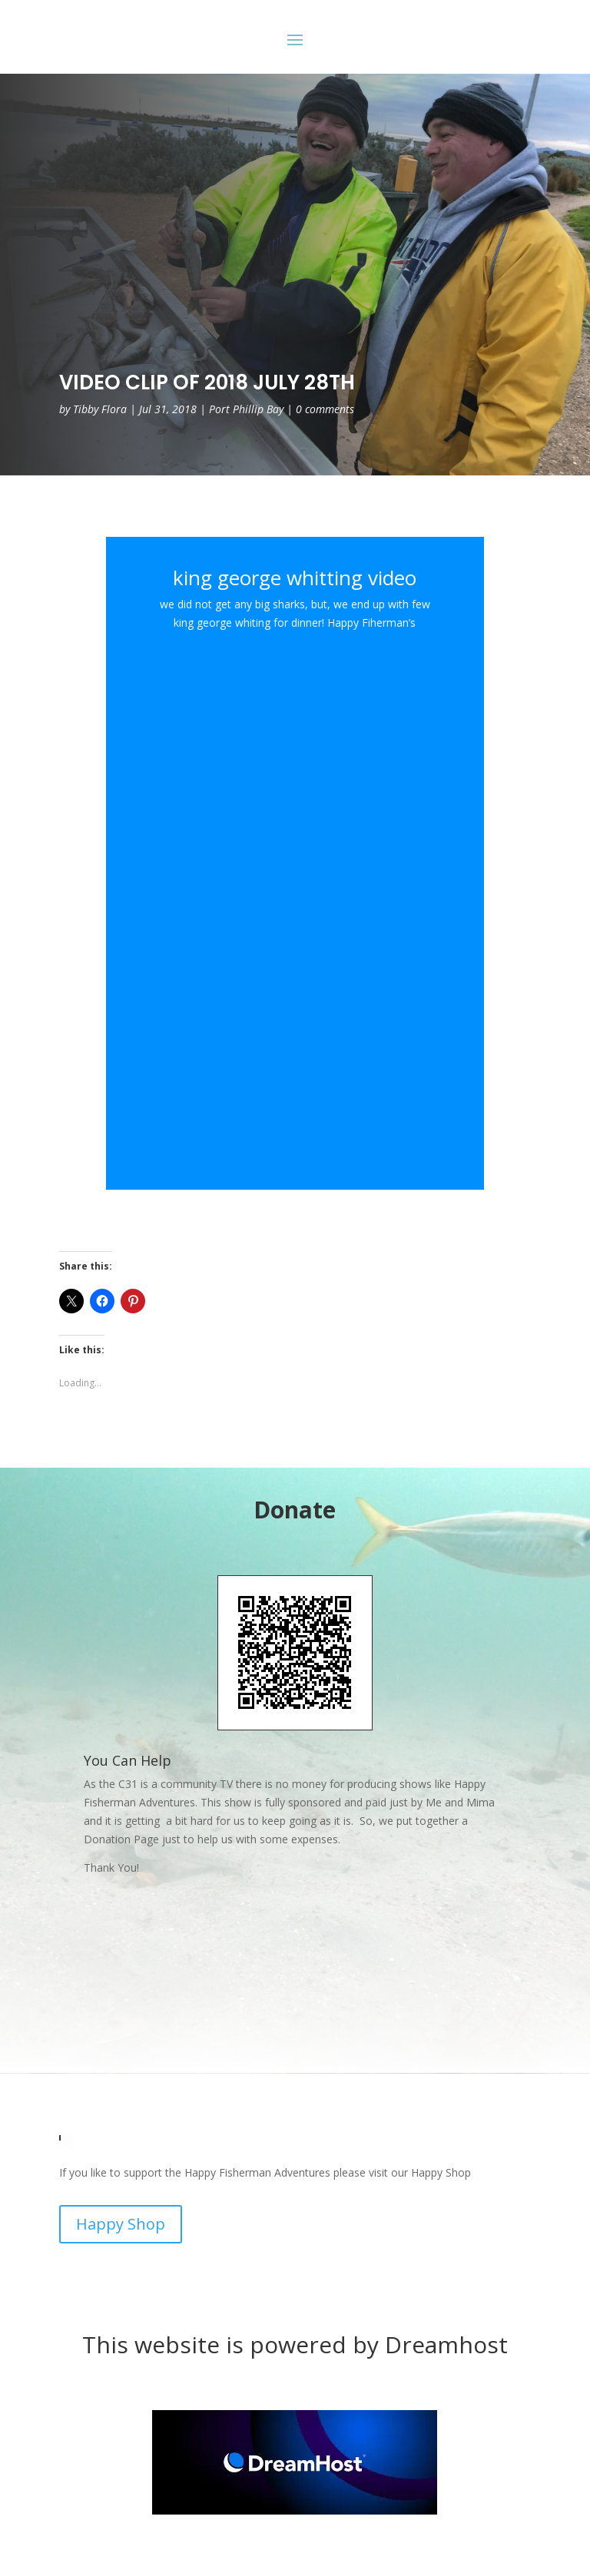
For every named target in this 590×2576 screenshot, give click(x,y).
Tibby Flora (100, 409)
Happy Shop (120, 2223)
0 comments (325, 409)
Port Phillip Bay (246, 409)
